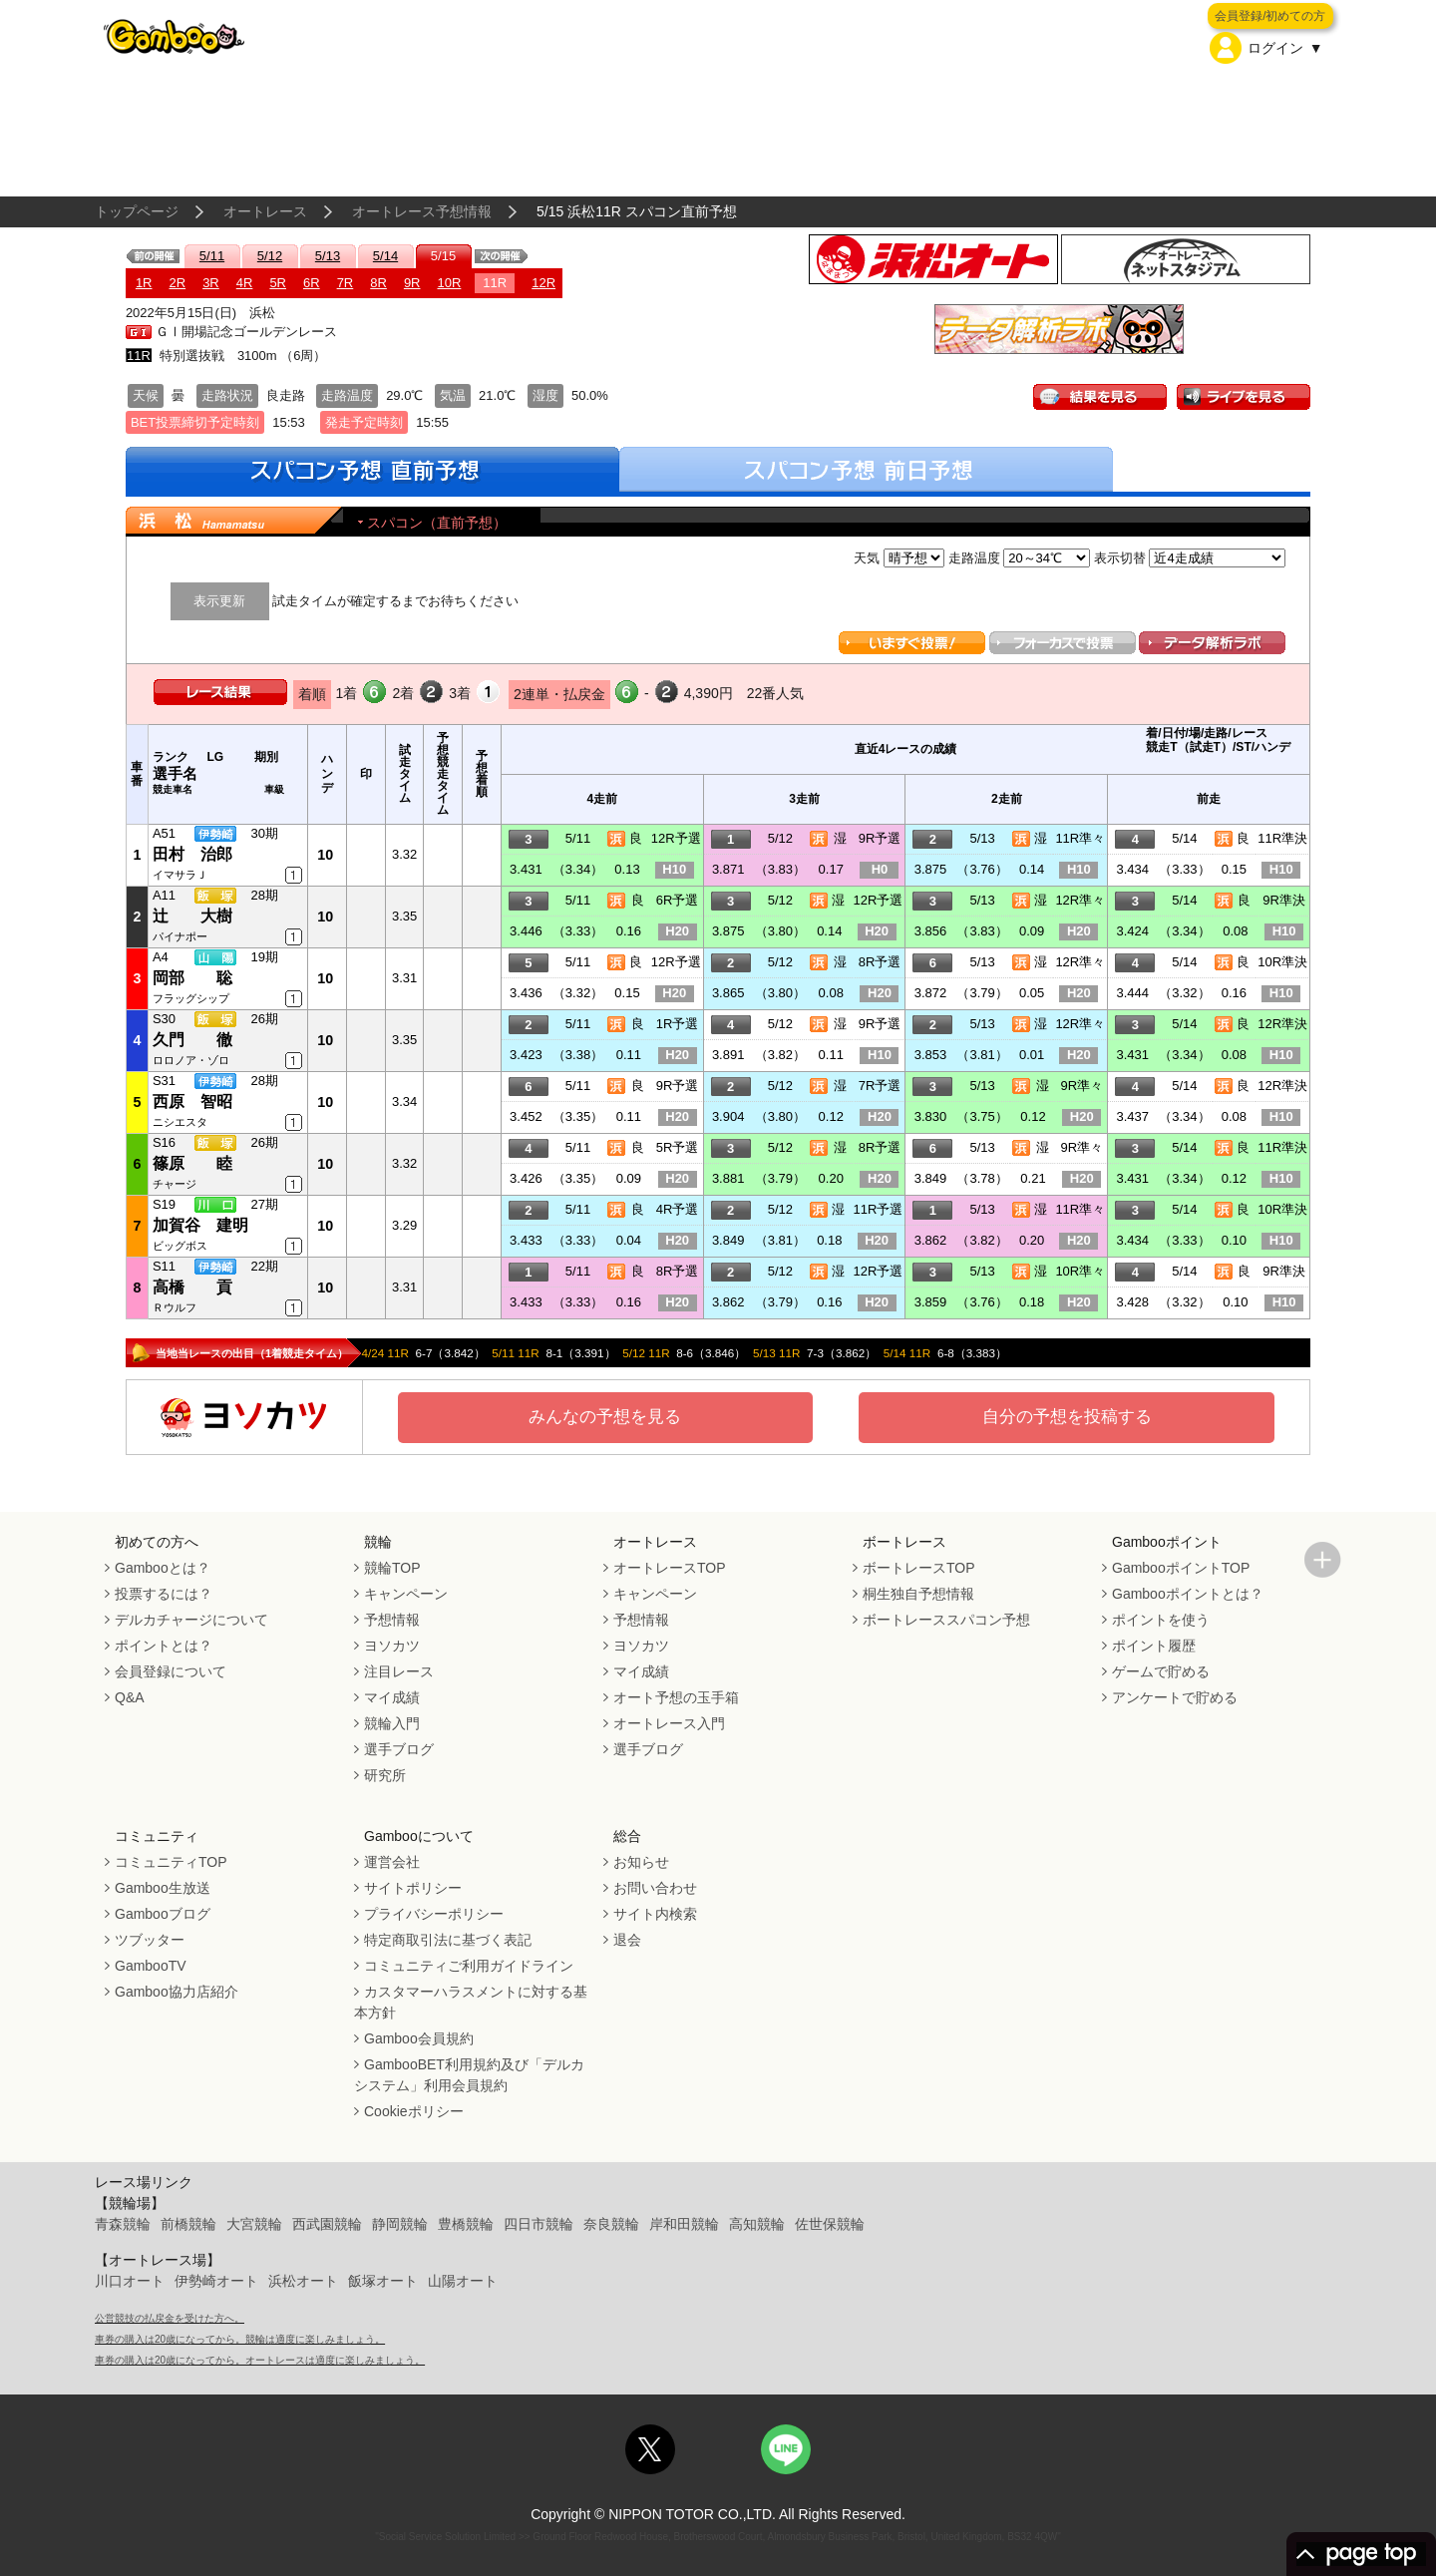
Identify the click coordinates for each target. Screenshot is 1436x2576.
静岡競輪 (400, 2224)
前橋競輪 (188, 2224)
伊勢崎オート (216, 2281)
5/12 (269, 255)
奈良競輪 (611, 2224)
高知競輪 (757, 2224)
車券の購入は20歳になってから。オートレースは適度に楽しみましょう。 (260, 2360)
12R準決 (1282, 1023)
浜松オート (303, 2281)
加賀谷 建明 (200, 1225)
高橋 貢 (192, 1287)
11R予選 (878, 1209)
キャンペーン (406, 1594)
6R (311, 282)
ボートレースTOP (919, 1568)
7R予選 (880, 1085)
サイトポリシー (413, 1888)
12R (543, 282)
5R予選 (677, 1147)
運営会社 (392, 1862)
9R (412, 282)
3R (210, 282)
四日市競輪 (538, 2224)
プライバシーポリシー (434, 1914)
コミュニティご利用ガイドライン (468, 1966)
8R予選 (880, 961)
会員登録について (170, 1671)
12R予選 (676, 838)
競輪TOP (392, 1568)
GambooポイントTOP (1181, 1568)
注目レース (399, 1671)
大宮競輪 (254, 2224)
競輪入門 (392, 1723)
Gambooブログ (162, 1914)
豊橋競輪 (466, 2224)
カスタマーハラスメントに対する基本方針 (470, 2002)
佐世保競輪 (830, 2224)
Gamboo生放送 (162, 1888)
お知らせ (641, 1862)
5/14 (385, 255)
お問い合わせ (655, 1888)
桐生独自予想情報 (918, 1594)
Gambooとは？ (162, 1568)
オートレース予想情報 (422, 211)
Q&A (130, 1697)
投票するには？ (163, 1594)
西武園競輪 (327, 2224)
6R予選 (677, 900)
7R (345, 282)
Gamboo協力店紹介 (176, 1992)
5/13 (327, 255)
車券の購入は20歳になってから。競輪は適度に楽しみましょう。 (240, 2339)
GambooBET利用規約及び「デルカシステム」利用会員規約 (469, 2074)
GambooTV (150, 1966)
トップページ (137, 211)
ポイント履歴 (1154, 1646)
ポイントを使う (1161, 1620)
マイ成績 (392, 1697)
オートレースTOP (669, 1568)
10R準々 (1080, 1271)
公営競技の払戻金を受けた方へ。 (169, 2318)
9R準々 (1081, 1085)
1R (144, 282)
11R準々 (1080, 838)
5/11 (211, 255)
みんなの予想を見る (605, 1416)
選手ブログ (399, 1749)
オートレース (265, 211)
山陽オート (463, 2281)
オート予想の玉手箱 (676, 1697)
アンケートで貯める (1175, 1697)
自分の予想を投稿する (1067, 1416)
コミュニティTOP (171, 1862)
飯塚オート (383, 2281)
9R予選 (880, 838)
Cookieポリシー (414, 2111)
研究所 (385, 1775)
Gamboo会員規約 (419, 2038)
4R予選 (677, 1209)
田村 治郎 (192, 854)
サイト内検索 (655, 1914)
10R (450, 282)
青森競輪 (123, 2224)
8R (378, 282)
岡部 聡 (192, 977)
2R (178, 282)
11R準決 (1282, 838)
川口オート (130, 2281)
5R (277, 282)
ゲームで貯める (1161, 1671)
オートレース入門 (669, 1723)
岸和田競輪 (684, 2224)
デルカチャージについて (191, 1620)
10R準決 (1282, 961)
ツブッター (149, 1940)
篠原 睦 (192, 1163)
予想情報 (392, 1620)
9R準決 (1283, 900)
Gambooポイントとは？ (1187, 1594)
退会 (627, 1940)
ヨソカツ (392, 1646)
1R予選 (677, 1023)
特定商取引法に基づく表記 (448, 1940)
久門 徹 (192, 1039)
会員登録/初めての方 (1270, 16)
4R (244, 282)
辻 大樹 (192, 916)
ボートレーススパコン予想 (946, 1620)
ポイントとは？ (163, 1646)
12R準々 (1080, 900)
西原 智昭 (192, 1101)
